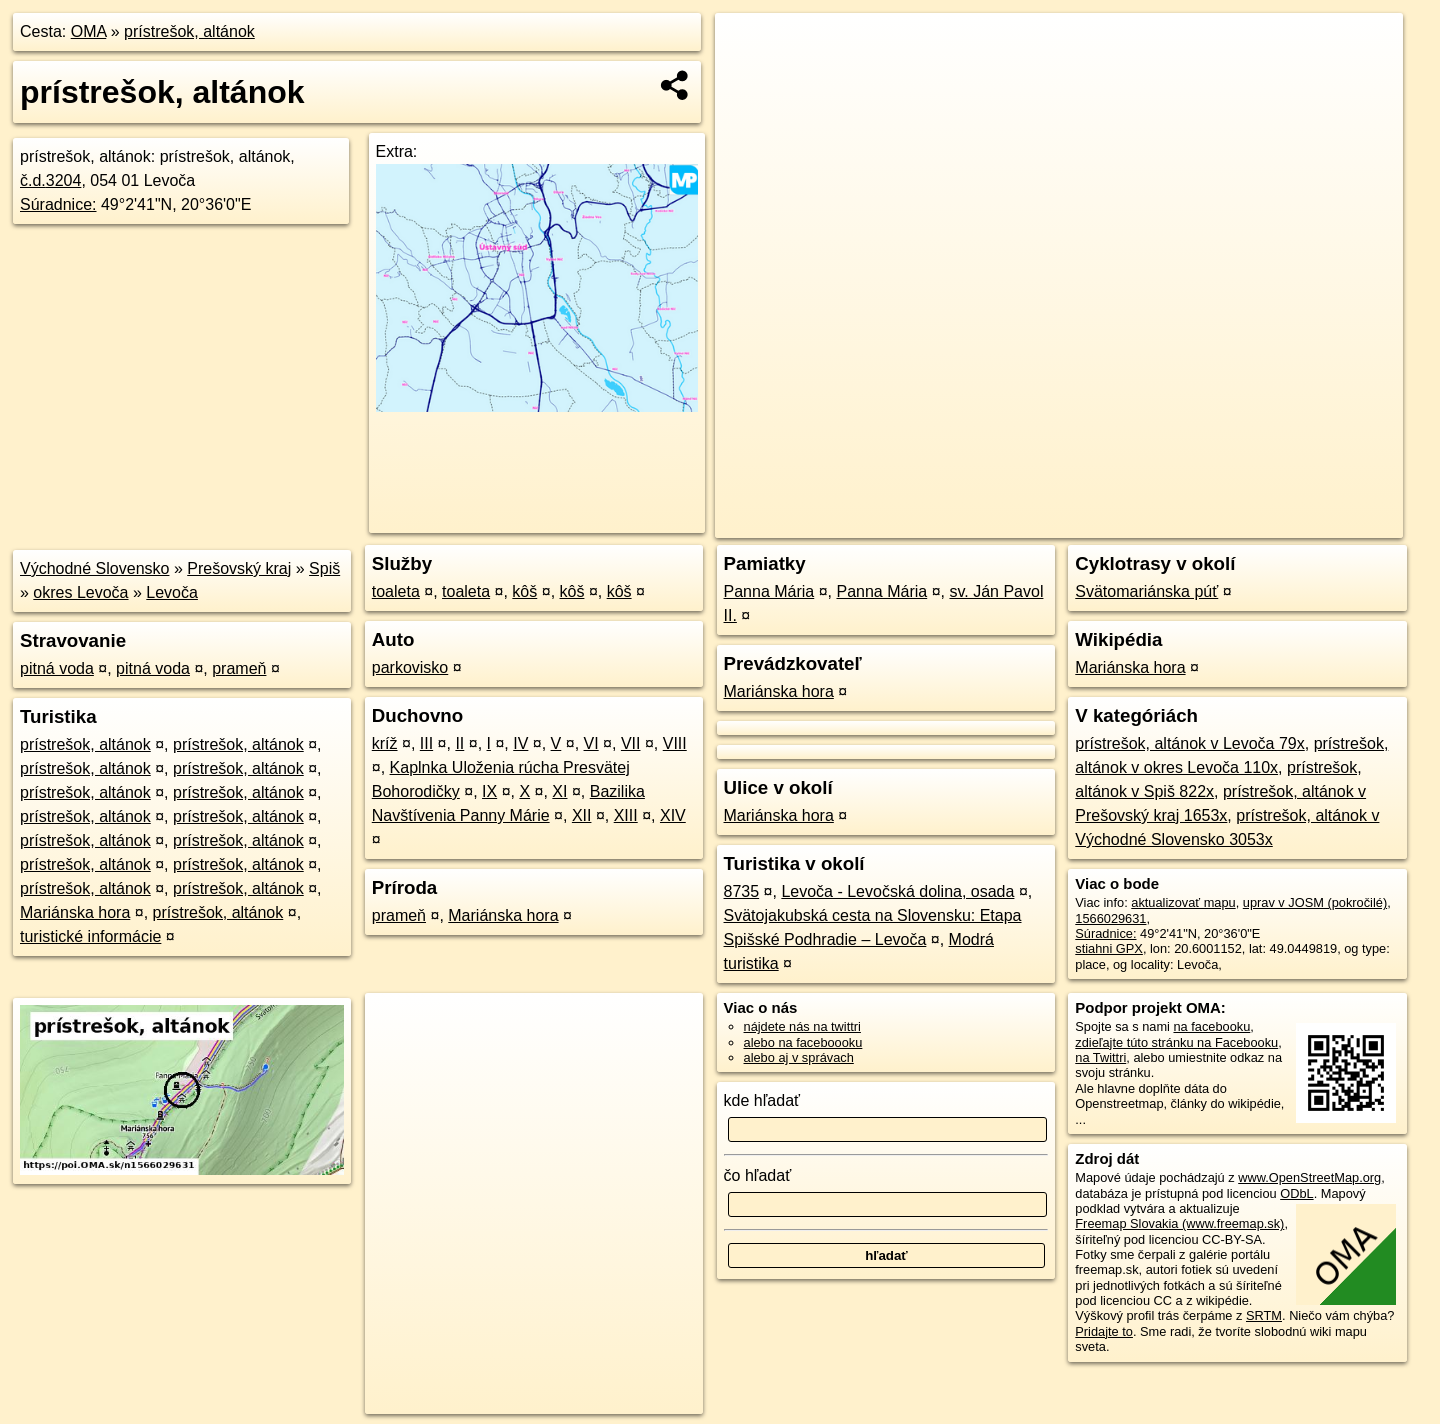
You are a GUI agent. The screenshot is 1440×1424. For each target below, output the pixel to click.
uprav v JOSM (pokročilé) (1315, 902)
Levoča (172, 592)
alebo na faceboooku (803, 1042)
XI (559, 791)
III (426, 743)
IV (520, 743)
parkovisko (410, 667)
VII (631, 743)
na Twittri (1100, 1057)
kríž (385, 743)
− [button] (749, 78)
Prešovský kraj (239, 568)
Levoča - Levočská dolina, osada (897, 891)
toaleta (396, 591)
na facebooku (1211, 1026)
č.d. (50, 180)
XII (582, 815)
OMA (89, 31)
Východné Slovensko (94, 568)
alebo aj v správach (799, 1057)
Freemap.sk (1161, 523)
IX (489, 791)
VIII (675, 743)
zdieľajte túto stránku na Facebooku (1176, 1042)
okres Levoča (80, 592)
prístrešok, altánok (189, 31)
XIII (626, 815)
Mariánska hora (75, 912)
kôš (524, 591)
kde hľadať (762, 1100)
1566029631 (1110, 918)
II (459, 743)
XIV (673, 815)
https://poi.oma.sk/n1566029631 (1313, 523)
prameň (239, 668)
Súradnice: (58, 204)
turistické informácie (90, 936)
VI (591, 743)
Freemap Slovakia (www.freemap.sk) (1179, 1223)
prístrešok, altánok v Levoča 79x (1189, 743)
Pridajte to (1104, 1331)
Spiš (324, 568)
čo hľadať (758, 1175)
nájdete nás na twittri (802, 1026)
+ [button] (749, 47)
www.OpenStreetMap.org (1309, 1177)
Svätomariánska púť (1146, 591)
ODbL (1296, 1193)
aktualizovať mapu (1183, 902)
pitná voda (57, 668)
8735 (742, 891)
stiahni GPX (1109, 948)
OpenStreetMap (1058, 523)
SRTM (1264, 1315)
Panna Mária (769, 591)
